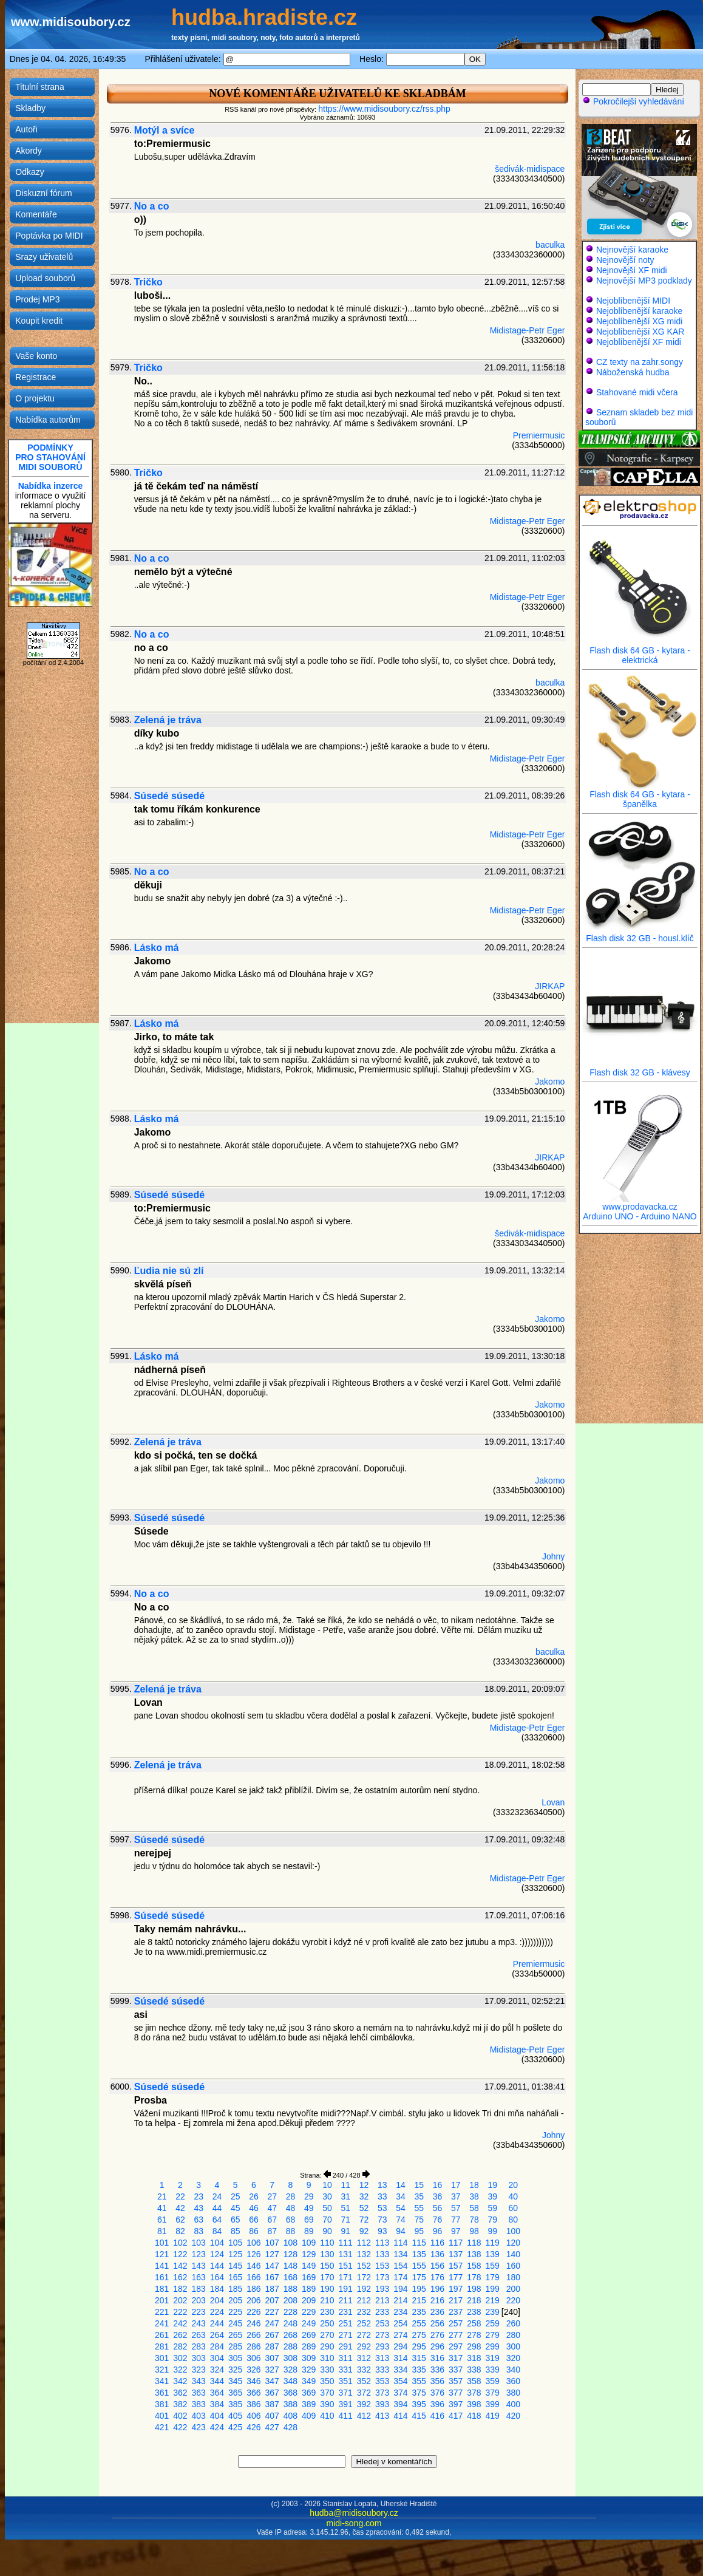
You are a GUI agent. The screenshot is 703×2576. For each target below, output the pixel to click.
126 (253, 2254)
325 (235, 2369)
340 (513, 2369)
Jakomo (550, 1081)
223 (199, 2312)
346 (253, 2381)
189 (309, 2289)
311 (346, 2358)
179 (493, 2277)
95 (419, 2231)
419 (493, 2416)
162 (180, 2277)
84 (217, 2231)
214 (400, 2300)
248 (290, 2323)
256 (437, 2323)
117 (456, 2242)
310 (327, 2358)
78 (474, 2219)
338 (474, 2369)
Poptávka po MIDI (49, 235)
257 (456, 2323)
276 (437, 2335)
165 (235, 2277)
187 (272, 2289)
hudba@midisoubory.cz (354, 2513)
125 (235, 2254)
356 (437, 2381)
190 (327, 2289)
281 (162, 2346)
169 (309, 2277)
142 (180, 2266)
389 (309, 2404)
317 (456, 2358)
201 (162, 2300)
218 (474, 2300)
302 (180, 2358)
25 (235, 2196)
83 (198, 2231)
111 (346, 2242)
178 (474, 2277)
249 (309, 2323)
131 (346, 2254)
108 (290, 2242)
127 (272, 2254)
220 (513, 2300)
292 (364, 2346)
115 (419, 2242)
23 (198, 2196)
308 (290, 2358)
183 (199, 2289)
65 (235, 2219)
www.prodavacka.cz (640, 1202)
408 (290, 2416)
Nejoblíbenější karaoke (639, 311)
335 (419, 2369)
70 (327, 2219)
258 (474, 2323)
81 (162, 2231)
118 (474, 2242)
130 (327, 2254)
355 (419, 2381)
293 (382, 2346)
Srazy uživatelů (44, 257)
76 (438, 2219)
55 (419, 2208)
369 (309, 2392)
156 (437, 2266)
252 (364, 2323)
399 (493, 2404)
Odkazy (29, 172)
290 (327, 2346)
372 (364, 2392)
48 (291, 2208)
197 (456, 2289)
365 (235, 2392)
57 (456, 2208)
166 (253, 2277)
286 (253, 2346)
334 (400, 2369)
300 (513, 2346)
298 (474, 2346)
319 (493, 2358)
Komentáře (35, 214)
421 (162, 2427)
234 (400, 2312)
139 (493, 2254)
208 (290, 2300)
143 (199, 2266)
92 (364, 2231)
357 (456, 2381)
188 (290, 2289)
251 (346, 2323)
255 (419, 2323)
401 (162, 2416)
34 (401, 2196)
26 (254, 2196)
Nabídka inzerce (50, 486)
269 (309, 2335)
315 (419, 2358)
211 (346, 2300)
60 (513, 2208)
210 (327, 2300)
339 (493, 2369)
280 (513, 2335)
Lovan (553, 1802)
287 (272, 2346)
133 (382, 2254)
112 (364, 2242)
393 (382, 2404)
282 (180, 2346)
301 (162, 2358)
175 (419, 2277)
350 (327, 2381)
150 (327, 2266)
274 (400, 2335)
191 (346, 2289)
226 (253, 2312)
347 (272, 2381)
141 (162, 2266)
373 (382, 2392)
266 (253, 2335)
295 (419, 2346)
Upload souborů (45, 278)
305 (235, 2358)
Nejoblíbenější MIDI (633, 300)
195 (419, 2289)
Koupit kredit (39, 320)
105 (235, 2242)
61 (162, 2219)
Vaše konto (36, 356)
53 (382, 2208)
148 (290, 2266)
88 (291, 2231)
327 (272, 2369)
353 (382, 2381)
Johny (553, 1556)
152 (364, 2266)
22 (180, 2196)
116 (437, 2242)
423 (199, 2427)
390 (327, 2404)
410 (327, 2416)
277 (456, 2335)
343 (199, 2381)
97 (456, 2231)
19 (492, 2185)
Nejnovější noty (625, 260)
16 (438, 2185)
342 (180, 2381)
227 (272, 2312)
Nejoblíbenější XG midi (639, 321)
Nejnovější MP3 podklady (644, 280)
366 (253, 2392)
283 (199, 2346)
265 (235, 2335)
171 (346, 2277)
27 (272, 2196)
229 (309, 2312)
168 (290, 2277)
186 (253, 2289)
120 (513, 2242)
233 (382, 2312)
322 (180, 2369)
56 (438, 2208)
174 (400, 2277)
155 (419, 2266)
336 (437, 2369)
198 (474, 2289)
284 (217, 2346)
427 (272, 2427)
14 (401, 2185)
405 (235, 2416)
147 (272, 2266)
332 (364, 2369)
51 (345, 2208)
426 (253, 2427)
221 (162, 2312)
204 (217, 2300)
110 (327, 2242)
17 (456, 2185)
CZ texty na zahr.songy (639, 362)
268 (290, 2335)
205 (235, 2300)
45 (235, 2208)
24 (217, 2196)
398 (474, 2404)
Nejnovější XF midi (631, 270)
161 (162, 2277)
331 (346, 2369)
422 (180, 2427)
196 (437, 2289)
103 (199, 2242)
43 (198, 2208)
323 (199, 2369)
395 (419, 2404)
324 (217, 2369)
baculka (550, 245)
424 (217, 2427)
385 (235, 2404)
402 (180, 2416)
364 (217, 2392)
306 (253, 2358)
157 (456, 2266)
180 (513, 2277)
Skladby (30, 108)
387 (272, 2404)
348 (290, 2381)
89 (309, 2231)
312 (364, 2358)
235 (419, 2312)
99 (492, 2231)
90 (327, 2231)
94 (401, 2231)
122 (180, 2254)
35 (419, 2196)
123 (199, 2254)
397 (456, 2404)
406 (253, 2416)
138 (474, 2254)
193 (382, 2289)
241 (162, 2323)
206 (253, 2300)
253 (382, 2323)
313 (382, 2358)
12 (364, 2185)
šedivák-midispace (530, 169)
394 (400, 2404)
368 (290, 2392)
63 (198, 2219)
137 (456, 2254)
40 (513, 2196)
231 (346, 2312)
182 (180, 2289)
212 (364, 2300)
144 (217, 2266)
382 (180, 2404)
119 (493, 2242)
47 (272, 2208)
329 (309, 2369)
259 (493, 2323)
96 (438, 2231)
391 (346, 2404)
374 (400, 2392)
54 (401, 2208)
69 (309, 2219)
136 (437, 2254)
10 (327, 2185)
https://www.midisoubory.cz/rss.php (384, 109)
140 (513, 2254)
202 (180, 2300)
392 (364, 2404)
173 (382, 2277)
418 (474, 2416)
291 (346, 2346)
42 (180, 2208)
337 (456, 2369)
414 (400, 2416)
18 (474, 2185)
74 (401, 2219)
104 (217, 2242)
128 (290, 2254)
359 (493, 2381)
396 (437, 2404)
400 (513, 2404)
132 (364, 2254)
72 (364, 2219)
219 (493, 2300)
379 (493, 2392)
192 (364, 2289)
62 (180, 2219)
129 (309, 2254)
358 (474, 2381)
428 (290, 2427)
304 (217, 2358)
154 (400, 2266)
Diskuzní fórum (43, 193)
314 (400, 2358)
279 (493, 2335)
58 (474, 2208)
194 (400, 2289)
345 (235, 2381)
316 (437, 2358)
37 (456, 2196)
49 (309, 2208)
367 (272, 2392)
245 (235, 2323)
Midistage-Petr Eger (527, 330)
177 (456, 2277)
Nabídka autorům (47, 419)
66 (254, 2219)
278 (474, 2335)
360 (513, 2381)
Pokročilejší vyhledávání (633, 101)
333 (382, 2369)
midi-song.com (353, 2523)
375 (419, 2392)
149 (309, 2266)
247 (272, 2323)
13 (382, 2185)
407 (272, 2416)
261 (162, 2335)
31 (345, 2196)
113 (382, 2242)
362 (180, 2392)
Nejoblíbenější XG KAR (640, 331)
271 (346, 2335)
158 (474, 2266)
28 (291, 2196)
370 (327, 2392)
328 (290, 2369)
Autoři (26, 129)
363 (199, 2392)
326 (253, 2369)
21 (162, 2196)
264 (217, 2335)
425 (235, 2427)
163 (199, 2277)
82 (180, 2231)
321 (162, 2369)
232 (364, 2312)
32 (364, 2196)
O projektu (35, 398)
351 (346, 2381)
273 (382, 2335)
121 (162, 2254)
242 (180, 2323)
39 (492, 2196)
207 (272, 2300)
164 (217, 2277)
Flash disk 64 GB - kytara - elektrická (640, 651)
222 (180, 2312)
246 (253, 2323)
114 (400, 2242)
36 (438, 2196)
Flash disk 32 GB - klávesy (640, 1068)
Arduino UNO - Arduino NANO (640, 1216)
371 (346, 2392)
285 (235, 2346)
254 (400, 2323)
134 (400, 2254)
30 (327, 2196)
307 (272, 2358)
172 (364, 2277)
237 (456, 2312)
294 (400, 2346)
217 (456, 2300)
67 (272, 2219)
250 (327, 2323)
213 (382, 2300)
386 (253, 2404)
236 (437, 2312)
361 (162, 2392)
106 (253, 2242)
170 (327, 2277)
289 (309, 2346)
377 (456, 2392)
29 (309, 2196)
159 (493, 2266)
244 (217, 2323)
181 (162, 2289)
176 (437, 2277)
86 (254, 2231)
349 (309, 2381)
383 (199, 2404)
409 (309, 2416)
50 (327, 2208)
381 (162, 2404)
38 (474, 2196)
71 (345, 2219)
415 (419, 2416)
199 (493, 2289)
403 (199, 2416)
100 (513, 2231)
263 (199, 2335)
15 (419, 2185)
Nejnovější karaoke (632, 249)
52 (364, 2208)
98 (474, 2231)
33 (382, 2196)
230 (327, 2312)
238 (474, 2312)
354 (400, 2381)
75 (419, 2219)
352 (364, 2381)
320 (513, 2358)
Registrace (35, 377)
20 (513, 2185)
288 (290, 2346)
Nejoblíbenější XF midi (638, 342)
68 (291, 2219)
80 (513, 2219)
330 (327, 2369)
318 (474, 2358)
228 (290, 2312)
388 (290, 2404)
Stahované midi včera (637, 392)
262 (180, 2335)
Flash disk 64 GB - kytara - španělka (640, 795)
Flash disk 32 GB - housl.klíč (640, 934)
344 (217, 2381)
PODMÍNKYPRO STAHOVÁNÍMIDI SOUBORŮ (50, 457)
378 (474, 2392)
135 (419, 2254)
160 (513, 2266)
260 (513, 2323)
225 (235, 2312)
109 (309, 2242)
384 (217, 2404)
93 (382, 2231)
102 (180, 2242)
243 (199, 2323)
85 (235, 2231)
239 (493, 2312)
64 (217, 2219)
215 (419, 2300)
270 (327, 2335)
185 (235, 2289)
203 (199, 2300)
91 (345, 2231)
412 (364, 2416)
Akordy (28, 150)
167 (272, 2277)
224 (217, 2312)
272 (364, 2335)
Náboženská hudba (633, 372)
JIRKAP (550, 986)
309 (309, 2358)
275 (419, 2335)
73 (382, 2219)
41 (162, 2208)
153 (382, 2266)
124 (217, 2254)
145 (235, 2266)
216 (437, 2300)
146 (253, 2266)
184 (217, 2289)
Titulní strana (39, 87)
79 (492, 2219)
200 (513, 2289)
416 (437, 2416)
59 (492, 2208)
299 (493, 2346)
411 (346, 2416)
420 (513, 2416)
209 (309, 2300)
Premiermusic (539, 435)
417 (456, 2416)
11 (345, 2185)
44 (217, 2208)
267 (272, 2335)
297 (456, 2346)
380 (513, 2392)
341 (162, 2381)
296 (437, 2346)
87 (272, 2231)
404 (217, 2416)
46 (254, 2208)
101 (162, 2242)
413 (382, 2416)
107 (272, 2242)
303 (199, 2358)
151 (346, 2266)
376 (437, 2392)
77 (456, 2219)
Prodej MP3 (37, 299)
